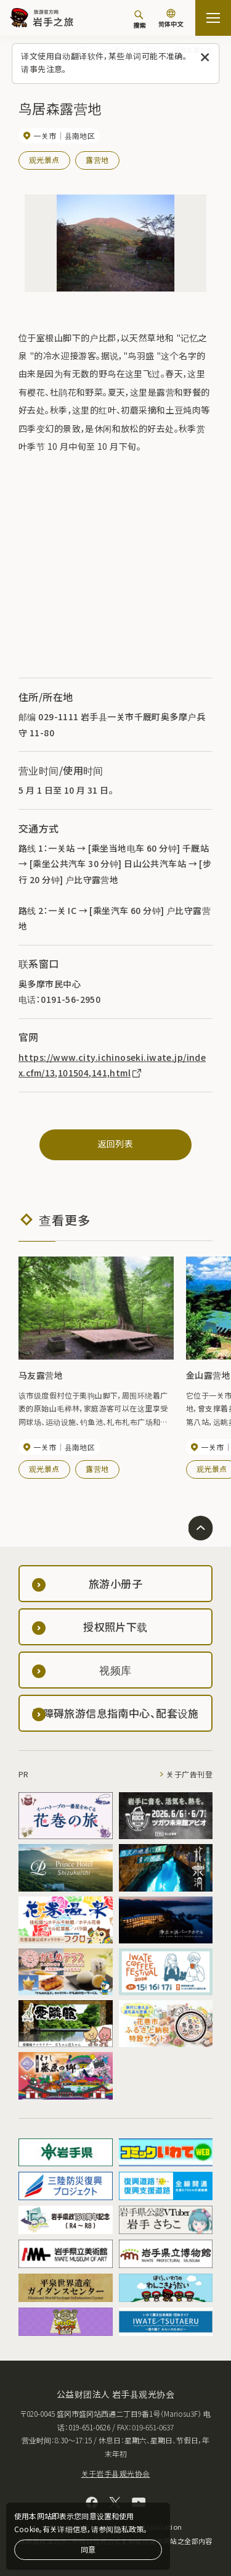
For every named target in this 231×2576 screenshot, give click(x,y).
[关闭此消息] (205, 58)
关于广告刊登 (189, 1774)
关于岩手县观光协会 (115, 2473)
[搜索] (139, 19)
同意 (88, 2549)
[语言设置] (170, 19)
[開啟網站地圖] (213, 18)
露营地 (97, 159)
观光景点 (44, 159)
